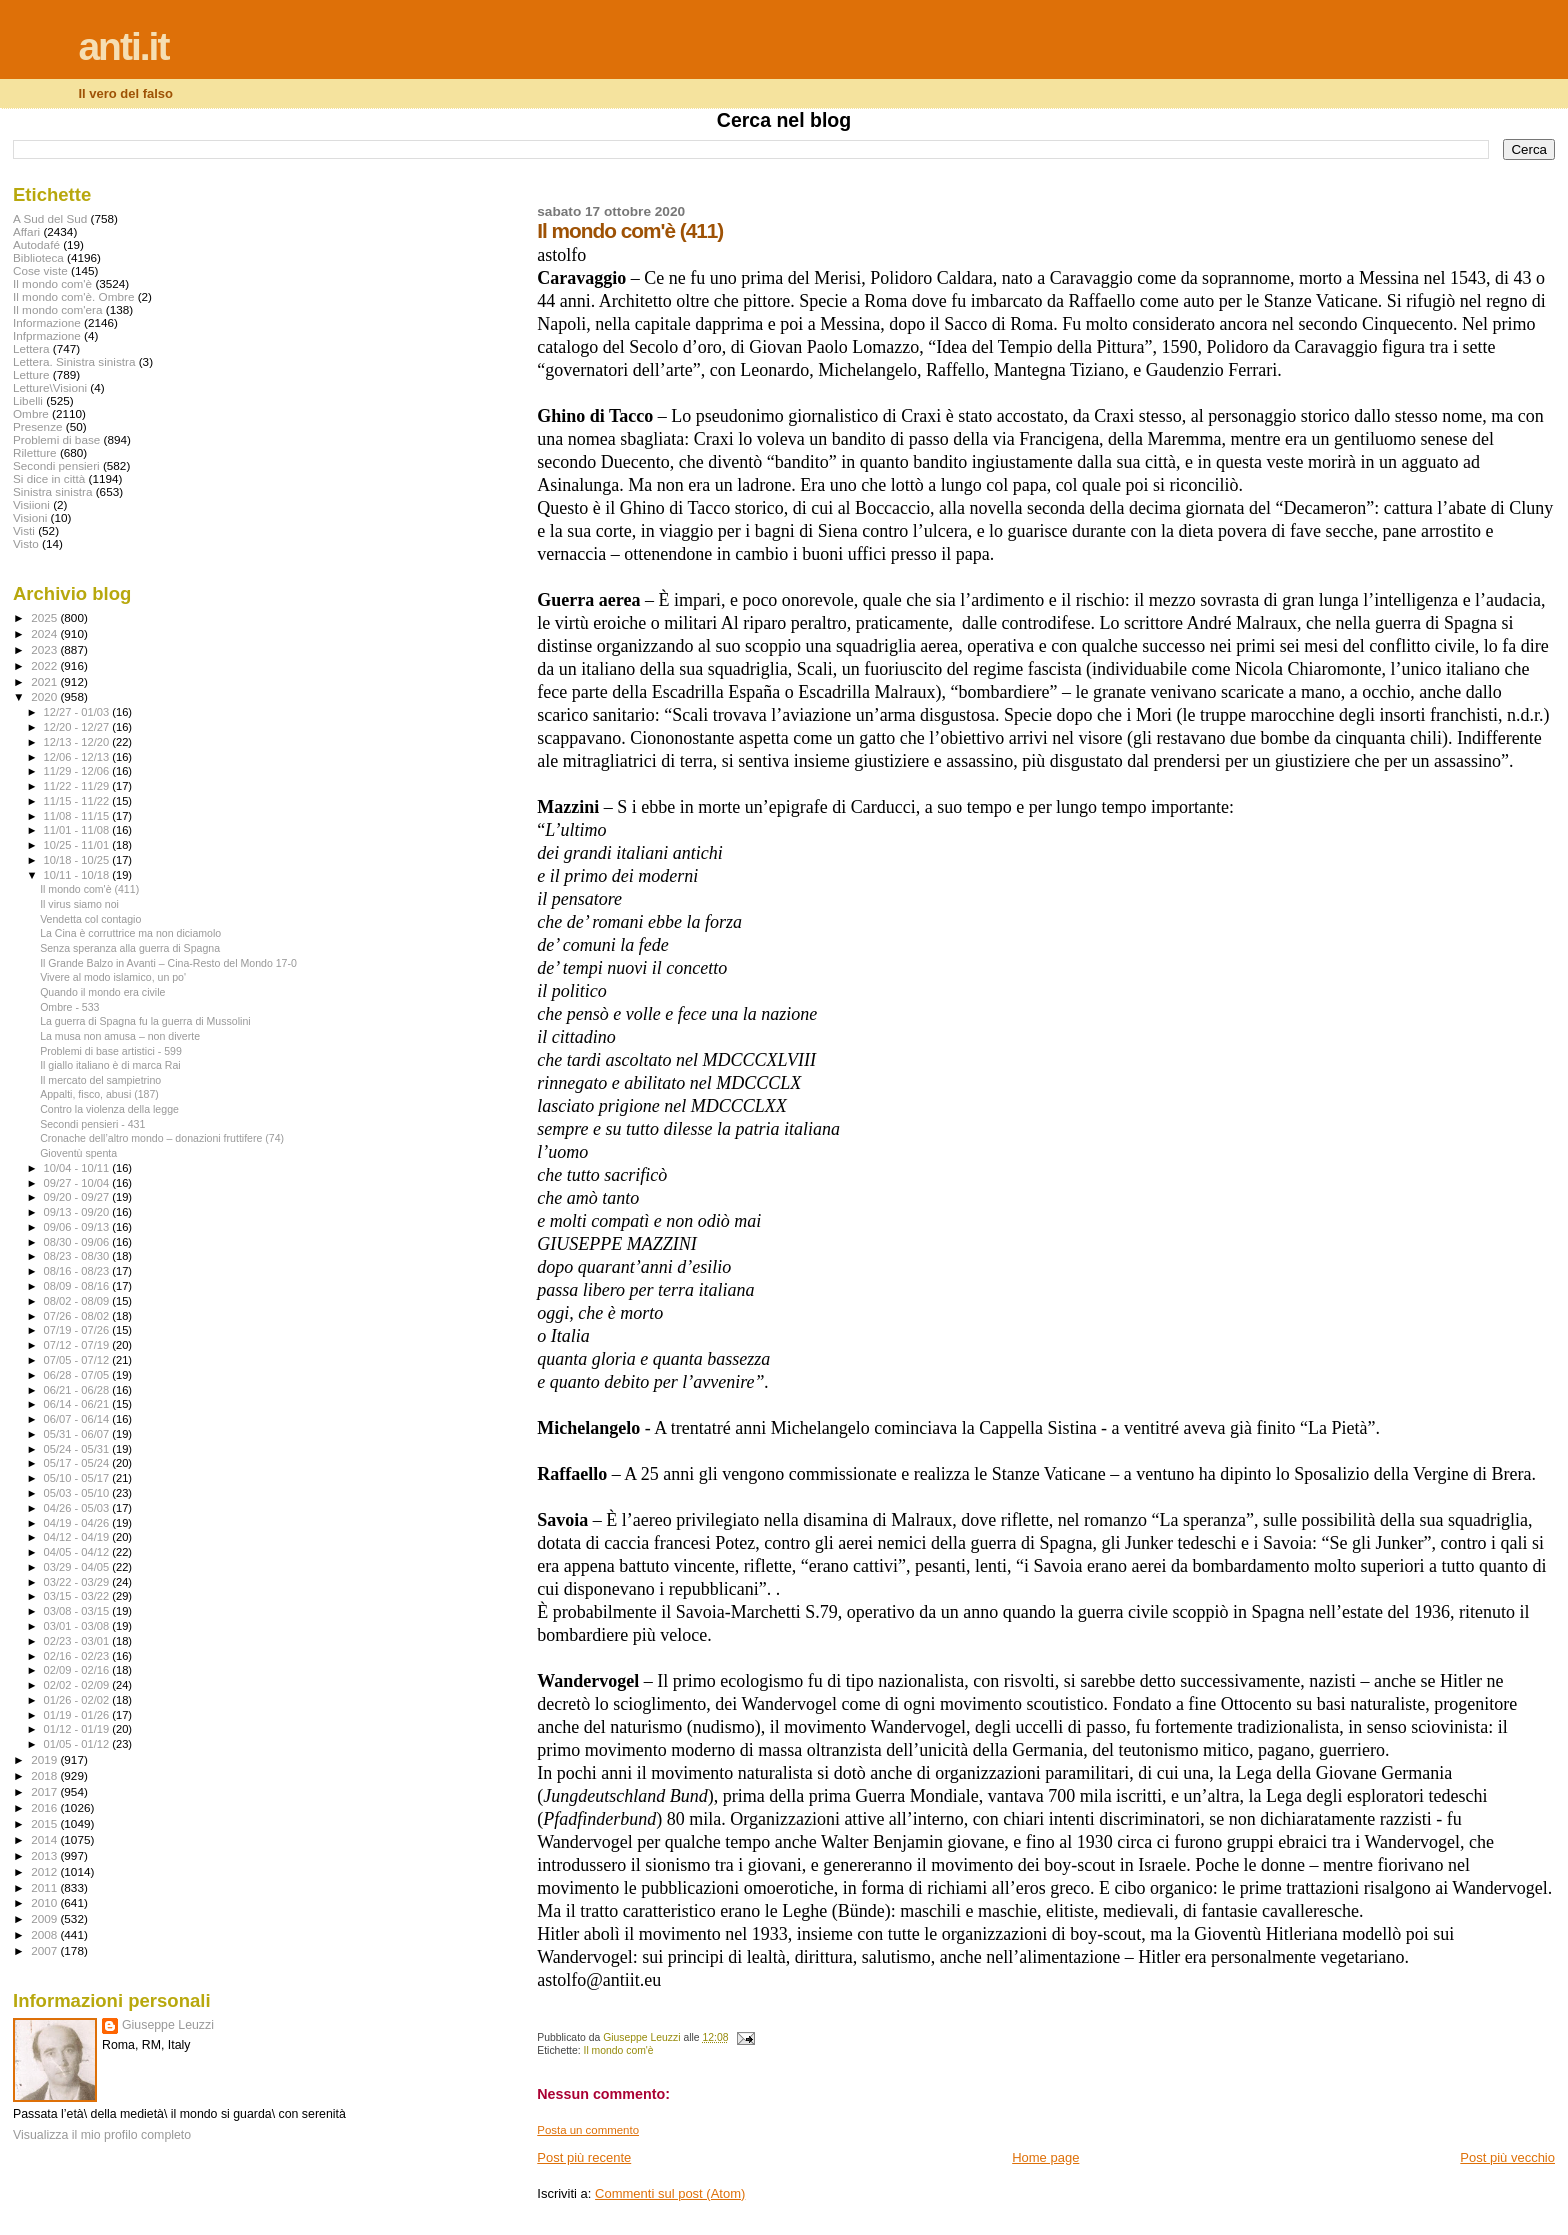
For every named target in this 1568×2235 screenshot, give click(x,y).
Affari (26, 231)
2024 (45, 633)
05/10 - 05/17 (78, 1478)
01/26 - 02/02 (78, 1700)
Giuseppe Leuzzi (168, 2025)
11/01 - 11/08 (78, 830)
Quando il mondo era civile (102, 992)
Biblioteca (38, 257)
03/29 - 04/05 (78, 1567)
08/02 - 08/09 (78, 1301)
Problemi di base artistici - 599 (111, 1051)
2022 (45, 665)
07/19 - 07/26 (78, 1330)
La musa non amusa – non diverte (120, 1036)
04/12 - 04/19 (78, 1537)
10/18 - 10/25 (78, 860)
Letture (31, 374)
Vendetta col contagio (90, 919)
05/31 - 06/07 (78, 1434)
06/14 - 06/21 (78, 1404)
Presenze (38, 426)
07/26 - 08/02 (78, 1316)
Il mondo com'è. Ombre (73, 296)
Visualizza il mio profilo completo (102, 2135)
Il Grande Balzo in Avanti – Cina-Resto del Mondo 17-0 (168, 963)
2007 (45, 1950)
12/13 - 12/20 (78, 742)
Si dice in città (49, 478)
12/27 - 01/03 (78, 712)
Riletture (35, 452)
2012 (45, 1871)
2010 (45, 1902)
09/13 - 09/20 (78, 1212)
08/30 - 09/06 (78, 1242)
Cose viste (40, 270)
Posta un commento (588, 2130)
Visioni (30, 517)
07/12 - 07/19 (78, 1345)
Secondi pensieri (56, 465)
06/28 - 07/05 (78, 1375)
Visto (26, 543)
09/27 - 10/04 (78, 1183)
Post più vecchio (1507, 2157)
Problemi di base (56, 439)
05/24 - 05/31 (78, 1449)
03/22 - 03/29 (78, 1582)
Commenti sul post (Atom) (670, 2193)
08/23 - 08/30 (78, 1256)
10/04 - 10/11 (78, 1168)
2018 (45, 1775)
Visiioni (31, 504)
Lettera (31, 348)
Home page (1045, 2157)
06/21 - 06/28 (78, 1390)
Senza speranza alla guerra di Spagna (130, 948)
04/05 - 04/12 (78, 1552)
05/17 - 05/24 (78, 1463)
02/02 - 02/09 (78, 1685)
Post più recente (584, 2157)
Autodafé (36, 244)
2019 (45, 1759)
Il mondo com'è (619, 2050)
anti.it (123, 46)
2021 (45, 681)
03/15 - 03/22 (78, 1596)
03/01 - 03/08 (78, 1626)
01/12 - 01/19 (78, 1729)
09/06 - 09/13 (78, 1227)
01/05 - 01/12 (78, 1744)
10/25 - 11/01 (78, 845)
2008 (45, 1934)
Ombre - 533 (69, 1007)
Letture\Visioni (50, 387)
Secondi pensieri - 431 (92, 1124)
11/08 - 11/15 (78, 816)
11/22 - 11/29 (78, 786)
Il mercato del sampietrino (100, 1080)
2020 (45, 696)
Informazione (47, 322)
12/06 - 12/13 (78, 757)
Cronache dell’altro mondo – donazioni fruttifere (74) (162, 1138)
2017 (45, 1791)
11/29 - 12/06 (78, 771)
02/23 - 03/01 (78, 1641)
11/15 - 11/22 (78, 801)
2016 (45, 1807)
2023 (45, 649)
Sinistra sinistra (52, 491)
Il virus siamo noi (79, 904)
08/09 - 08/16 (78, 1286)
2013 (45, 1855)
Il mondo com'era (58, 309)
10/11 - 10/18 (78, 875)
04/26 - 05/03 (78, 1508)
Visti (24, 530)
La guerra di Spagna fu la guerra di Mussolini (145, 1021)
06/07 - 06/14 (78, 1419)
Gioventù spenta (78, 1153)
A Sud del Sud (50, 218)
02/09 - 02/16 (78, 1670)
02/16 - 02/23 (78, 1656)
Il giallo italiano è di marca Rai (110, 1065)
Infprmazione (47, 335)
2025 (45, 617)
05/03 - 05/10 (78, 1493)
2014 (45, 1839)
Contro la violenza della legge (109, 1109)
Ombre (31, 413)
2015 (45, 1823)
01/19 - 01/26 (78, 1715)
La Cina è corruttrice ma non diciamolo (130, 933)
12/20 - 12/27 (78, 727)
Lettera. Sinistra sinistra (74, 361)
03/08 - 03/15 (78, 1611)
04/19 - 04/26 (78, 1523)
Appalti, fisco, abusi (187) (99, 1094)
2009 (45, 1918)
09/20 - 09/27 (78, 1197)
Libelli (28, 400)
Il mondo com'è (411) (89, 889)
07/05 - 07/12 (78, 1360)
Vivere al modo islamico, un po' (113, 977)
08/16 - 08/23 (78, 1271)
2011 (45, 1887)
